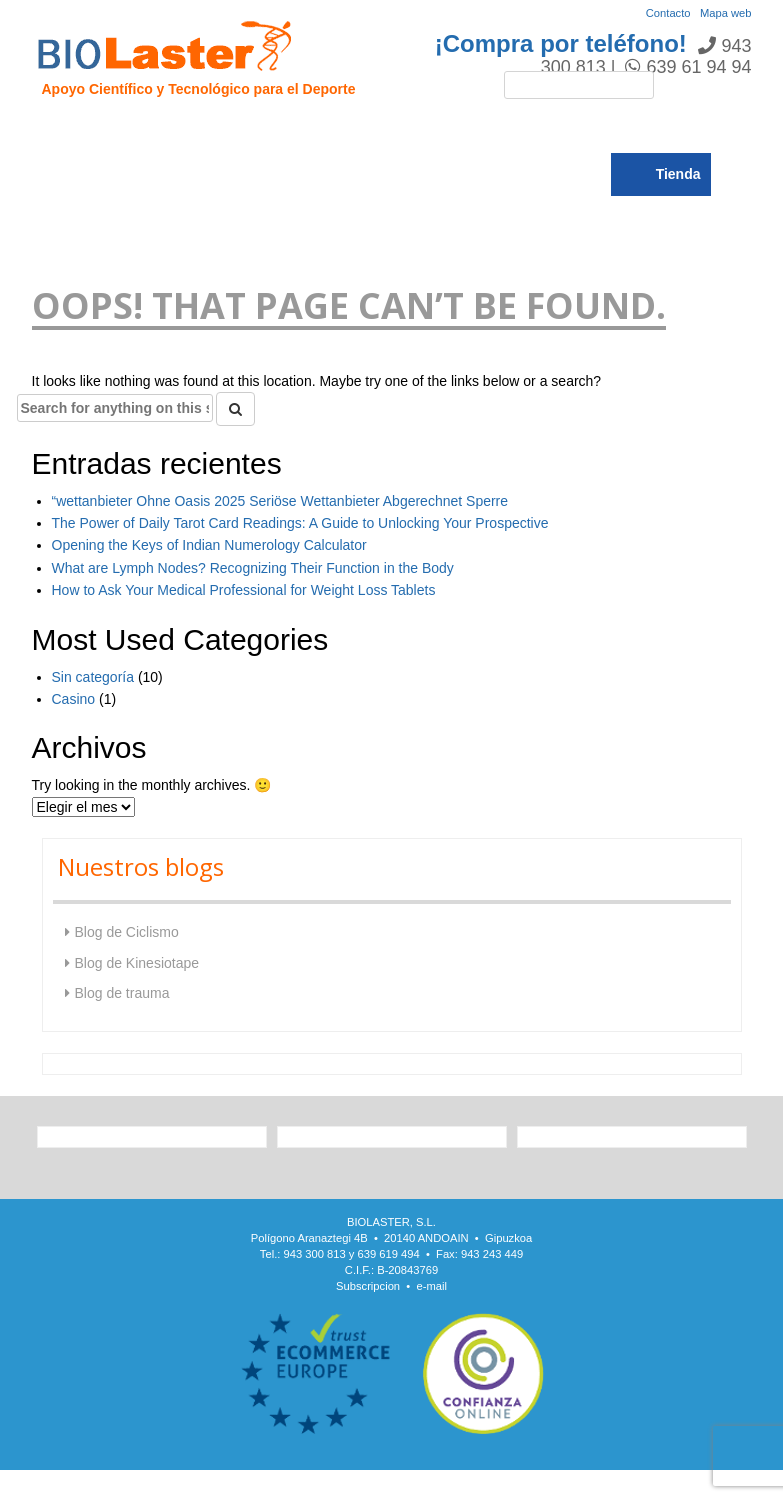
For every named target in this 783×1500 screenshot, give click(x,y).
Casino (74, 699)
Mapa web (726, 13)
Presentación (145, 131)
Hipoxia (236, 131)
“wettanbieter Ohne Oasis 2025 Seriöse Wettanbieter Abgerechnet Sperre (280, 501)
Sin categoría (93, 677)
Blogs (66, 175)
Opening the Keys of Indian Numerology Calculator (209, 545)
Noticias (570, 131)
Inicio (61, 131)
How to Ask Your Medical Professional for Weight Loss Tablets (244, 590)
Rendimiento (478, 131)
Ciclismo (384, 131)
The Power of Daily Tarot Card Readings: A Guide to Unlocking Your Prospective (300, 523)
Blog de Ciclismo (127, 932)
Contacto (668, 13)
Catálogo (649, 131)
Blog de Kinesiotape (137, 963)
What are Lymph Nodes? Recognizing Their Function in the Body (253, 568)
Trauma (309, 131)
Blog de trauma (122, 993)
